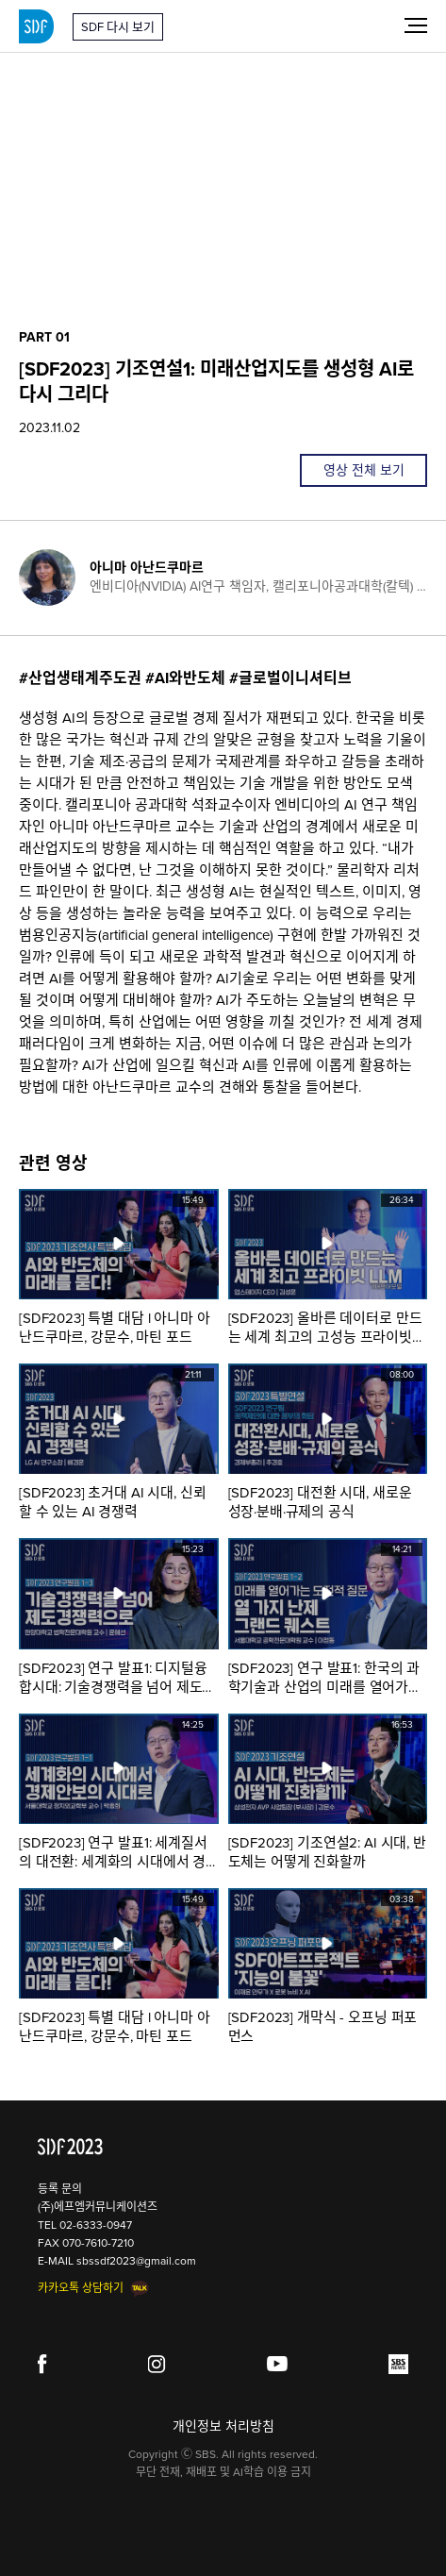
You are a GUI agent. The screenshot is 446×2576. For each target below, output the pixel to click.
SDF (36, 26)
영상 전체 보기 (364, 470)
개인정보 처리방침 (223, 2426)
